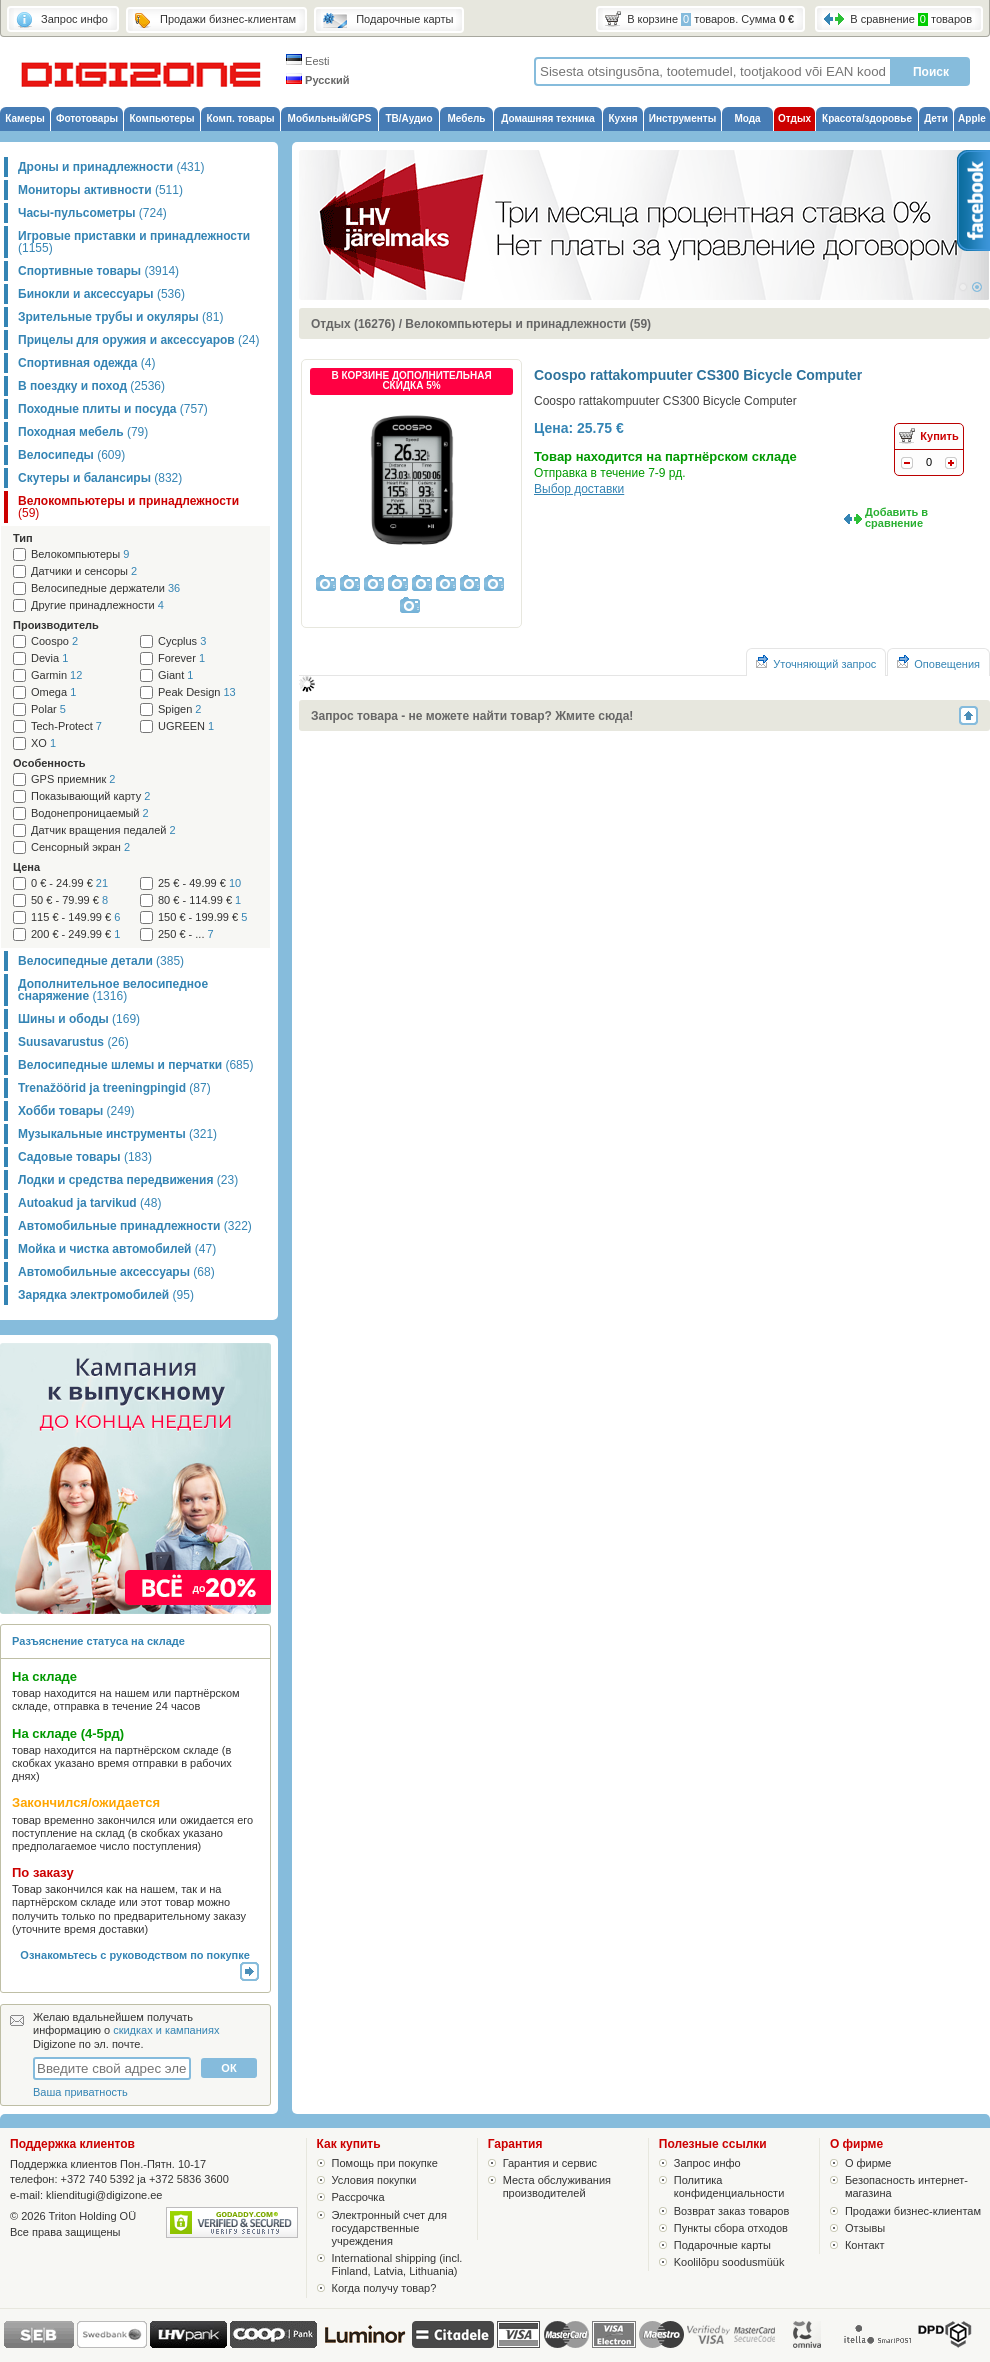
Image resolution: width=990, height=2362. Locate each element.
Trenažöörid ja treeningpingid (114, 1088)
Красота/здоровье (867, 118)
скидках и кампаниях (166, 2030)
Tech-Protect (66, 726)
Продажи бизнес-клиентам (913, 2211)
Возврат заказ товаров (732, 2211)
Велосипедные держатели (105, 588)
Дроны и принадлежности (111, 167)
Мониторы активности (100, 190)
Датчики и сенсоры (84, 571)
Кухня (622, 118)
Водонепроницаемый (90, 813)
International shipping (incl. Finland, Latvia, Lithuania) (397, 2264)
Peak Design (197, 692)
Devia (49, 658)
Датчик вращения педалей (103, 830)
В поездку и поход (91, 386)
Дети (936, 118)
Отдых (794, 118)
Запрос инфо (707, 2163)
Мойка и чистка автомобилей (117, 1249)
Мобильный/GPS (330, 118)
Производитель (56, 625)
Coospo (54, 641)
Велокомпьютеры (80, 554)
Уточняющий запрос (816, 662)
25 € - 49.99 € (199, 883)
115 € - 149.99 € (75, 917)
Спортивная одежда (86, 363)
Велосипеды (71, 455)
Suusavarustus (73, 1042)
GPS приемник (73, 779)
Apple (972, 118)
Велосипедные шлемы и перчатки (135, 1065)
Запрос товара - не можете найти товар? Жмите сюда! (472, 716)
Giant (175, 675)
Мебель (467, 118)
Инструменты (683, 118)
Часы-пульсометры (92, 213)
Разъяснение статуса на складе (98, 1641)
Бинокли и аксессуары (101, 294)
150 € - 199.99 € (202, 917)
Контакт (865, 2245)
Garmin (56, 675)
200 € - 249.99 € (75, 934)
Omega (53, 692)
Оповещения (938, 662)
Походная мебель (83, 432)
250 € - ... (186, 934)
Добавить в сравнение (896, 517)
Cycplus (182, 641)
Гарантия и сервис (550, 2163)
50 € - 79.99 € (69, 900)
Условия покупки (374, 2180)
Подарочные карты (722, 2245)
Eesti (308, 61)
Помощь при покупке (385, 2163)
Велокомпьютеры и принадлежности (128, 507)
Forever (181, 658)
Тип (23, 538)
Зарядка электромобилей (106, 1295)
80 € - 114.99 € (199, 900)
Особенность (49, 763)
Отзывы (865, 2228)
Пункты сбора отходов (731, 2228)
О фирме (868, 2163)
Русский (318, 80)
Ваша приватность (80, 2092)
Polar (48, 709)
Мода (747, 118)
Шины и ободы (79, 1019)
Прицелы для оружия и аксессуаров (138, 340)
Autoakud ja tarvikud (89, 1203)
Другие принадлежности (97, 605)
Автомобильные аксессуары (116, 1272)
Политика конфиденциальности (729, 2186)
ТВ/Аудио (408, 118)
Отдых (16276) (353, 324)
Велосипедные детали (101, 961)
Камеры (24, 118)
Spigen (179, 709)
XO (43, 743)
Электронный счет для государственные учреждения (389, 2228)
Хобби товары (76, 1111)
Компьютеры (161, 118)
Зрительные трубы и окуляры (120, 317)
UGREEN (186, 726)
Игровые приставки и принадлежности (134, 242)
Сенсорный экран (80, 847)
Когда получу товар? (384, 2288)
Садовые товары (85, 1157)
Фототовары (87, 118)
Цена (26, 867)
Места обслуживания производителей (557, 2186)
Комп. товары (240, 118)
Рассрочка (358, 2197)
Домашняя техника (548, 118)
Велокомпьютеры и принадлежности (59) (528, 324)
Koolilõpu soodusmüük (729, 2262)
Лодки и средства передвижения (128, 1180)
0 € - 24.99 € (69, 883)
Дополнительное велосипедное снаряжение (113, 990)
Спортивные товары (98, 271)
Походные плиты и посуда (113, 409)
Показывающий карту (90, 796)
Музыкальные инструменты (117, 1134)
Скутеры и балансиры (100, 478)
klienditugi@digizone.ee (104, 2195)
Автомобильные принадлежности (135, 1226)
